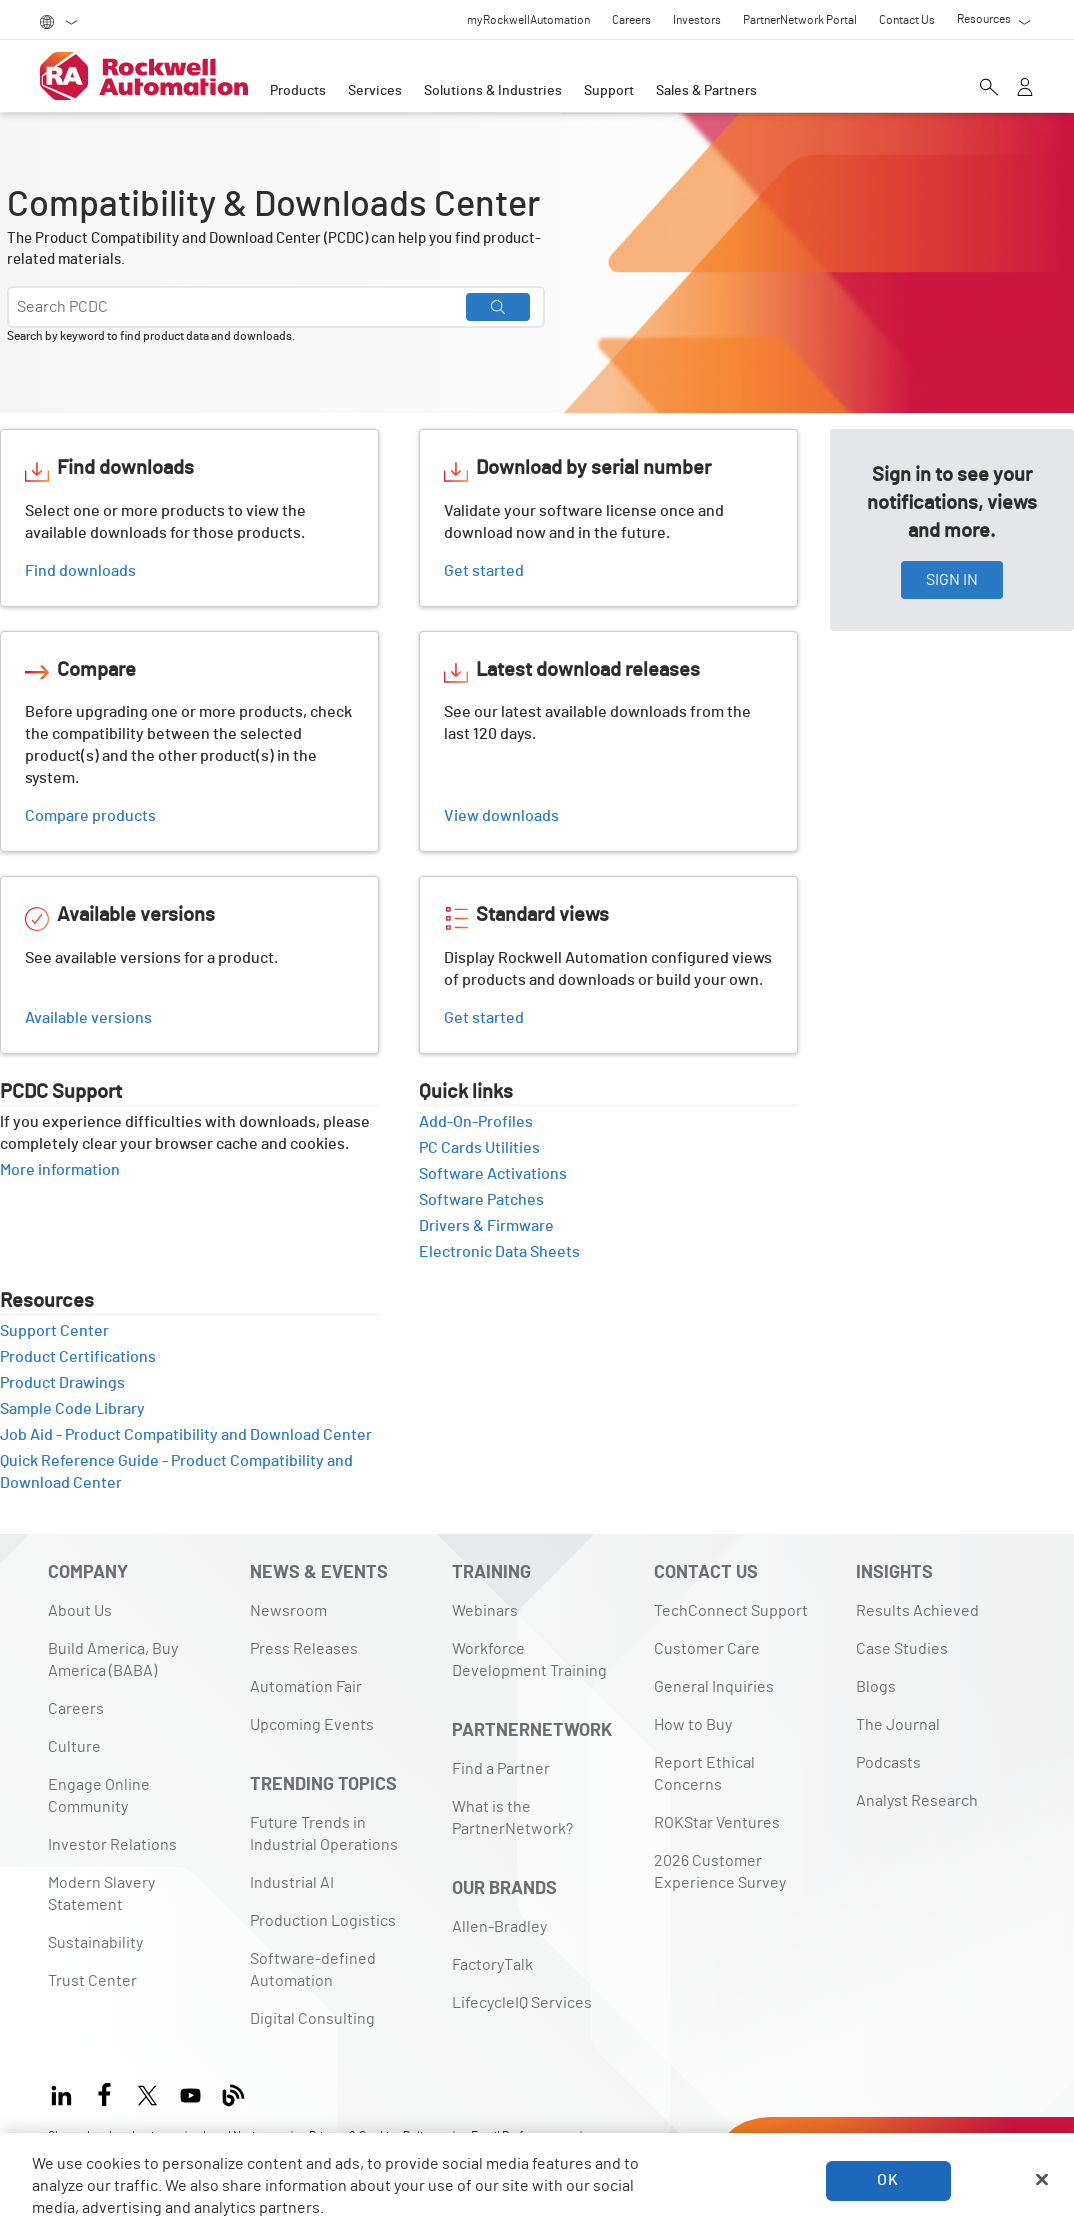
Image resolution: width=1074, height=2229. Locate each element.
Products (298, 91)
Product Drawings (69, 1383)
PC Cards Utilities (486, 1148)
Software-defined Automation (313, 1970)
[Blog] (233, 2092)
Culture (74, 1747)
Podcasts (888, 1763)
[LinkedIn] (65, 2092)
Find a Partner (501, 1769)
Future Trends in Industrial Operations (324, 1834)
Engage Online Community (99, 1796)
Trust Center (92, 1981)
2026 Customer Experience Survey (720, 1872)
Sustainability (95, 1943)
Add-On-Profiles (483, 1122)
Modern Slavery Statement (101, 1894)
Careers (76, 1709)
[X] (147, 2092)
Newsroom (288, 1611)
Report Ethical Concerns (704, 1774)
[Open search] (989, 87)
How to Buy (693, 1725)
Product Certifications (85, 1357)
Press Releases (304, 1649)
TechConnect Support (731, 1611)
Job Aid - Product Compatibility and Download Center (186, 1435)
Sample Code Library (79, 1409)
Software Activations (500, 1174)
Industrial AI (292, 1883)
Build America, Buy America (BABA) (113, 1660)
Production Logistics (323, 1921)
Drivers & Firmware (493, 1226)
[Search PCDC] (276, 307)
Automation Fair (306, 1687)
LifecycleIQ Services (522, 2003)
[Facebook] (104, 2092)
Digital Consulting (312, 2019)
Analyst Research (917, 1801)
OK (888, 2180)
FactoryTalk (492, 1965)
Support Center (61, 1331)
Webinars (485, 1611)
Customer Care (707, 1649)
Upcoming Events (312, 1725)
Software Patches (488, 1200)
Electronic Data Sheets (506, 1252)
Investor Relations (112, 1845)
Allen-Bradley (499, 1927)
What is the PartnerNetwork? (512, 1818)
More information (67, 1170)
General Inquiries (714, 1687)
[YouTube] (190, 2092)
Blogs (876, 1687)
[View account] (1025, 87)
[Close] (1042, 2180)
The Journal (898, 1725)
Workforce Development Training (529, 1660)
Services (375, 91)
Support (609, 91)
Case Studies (902, 1649)
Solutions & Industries (493, 91)
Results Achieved (917, 1611)
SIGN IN (952, 580)
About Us (80, 1611)
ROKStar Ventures (717, 1823)
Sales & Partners (706, 91)
